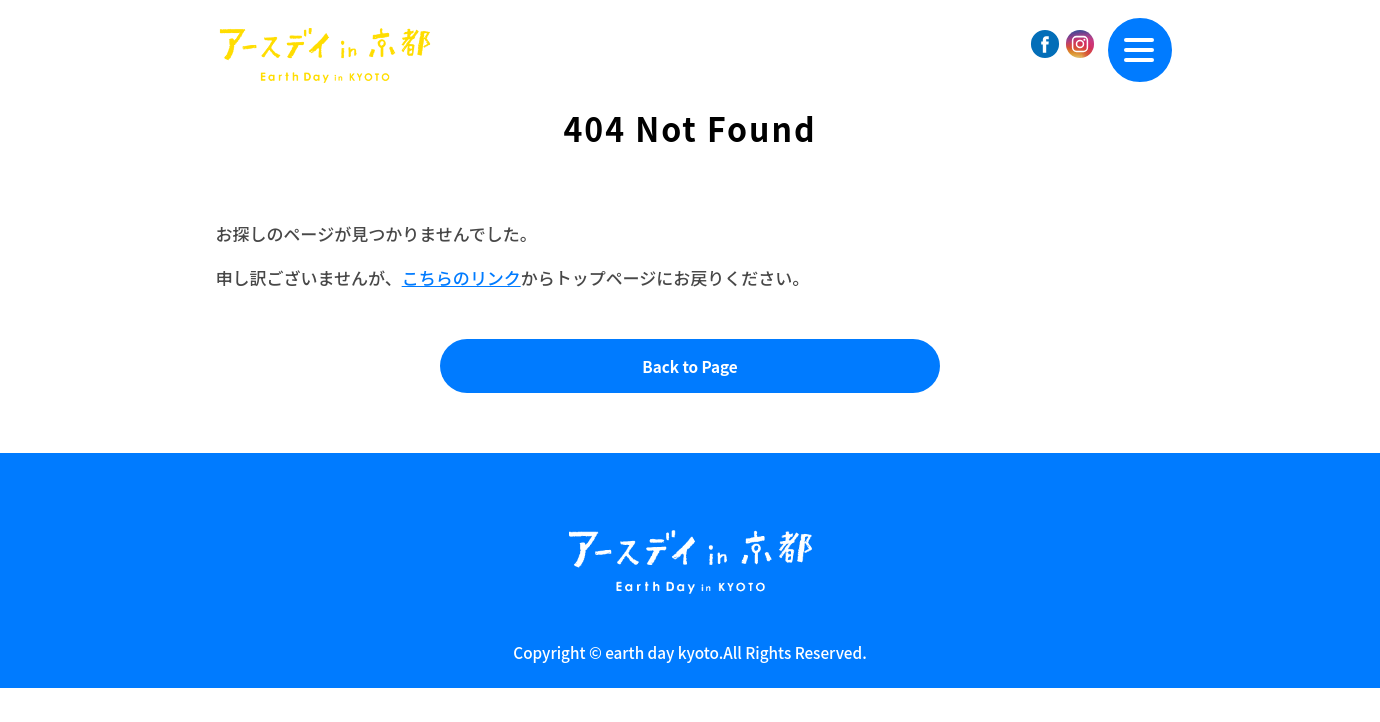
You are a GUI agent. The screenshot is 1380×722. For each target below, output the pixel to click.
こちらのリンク (461, 277)
